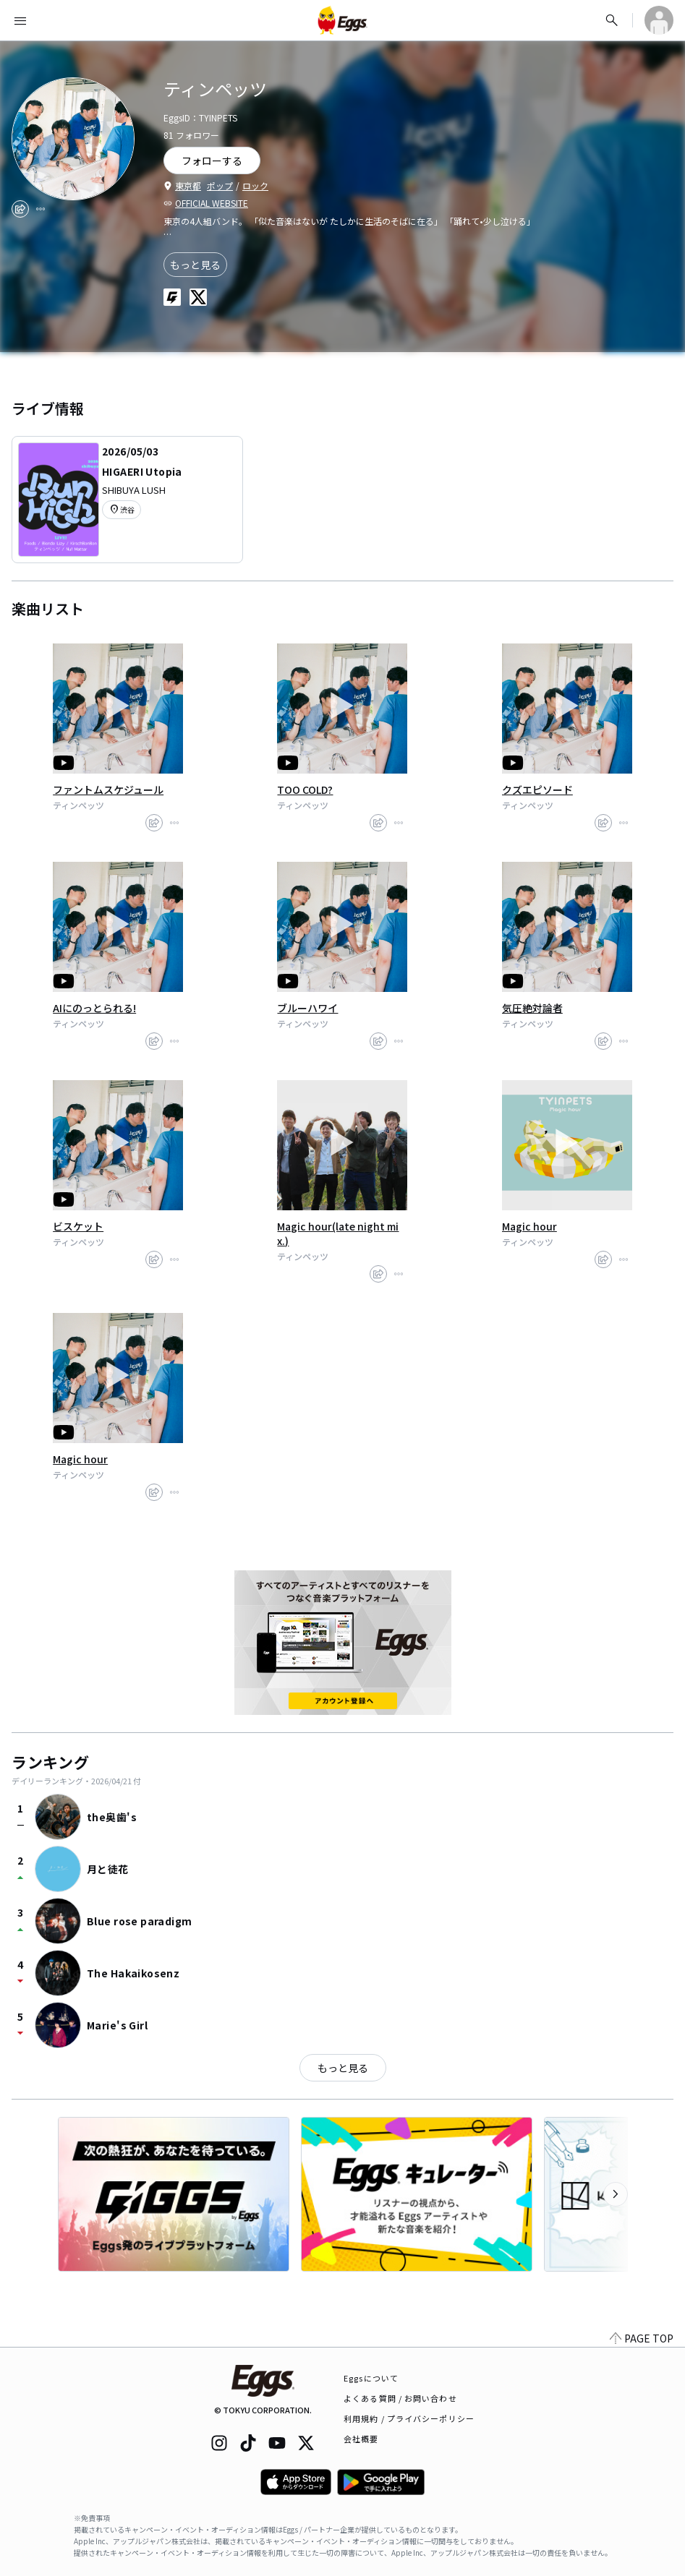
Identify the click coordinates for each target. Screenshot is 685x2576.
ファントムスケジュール (108, 789)
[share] (20, 209)
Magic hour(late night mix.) (338, 1233)
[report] (40, 209)
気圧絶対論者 (532, 1008)
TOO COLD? (305, 789)
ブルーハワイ (307, 1008)
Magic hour (529, 1226)
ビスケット (78, 1226)
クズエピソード (537, 789)
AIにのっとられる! (94, 1008)
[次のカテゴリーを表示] (615, 2194)
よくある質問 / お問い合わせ (400, 2398)
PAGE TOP (641, 2338)
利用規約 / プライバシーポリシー (409, 2418)
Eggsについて (371, 2378)
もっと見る (195, 264)
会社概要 (361, 2438)
